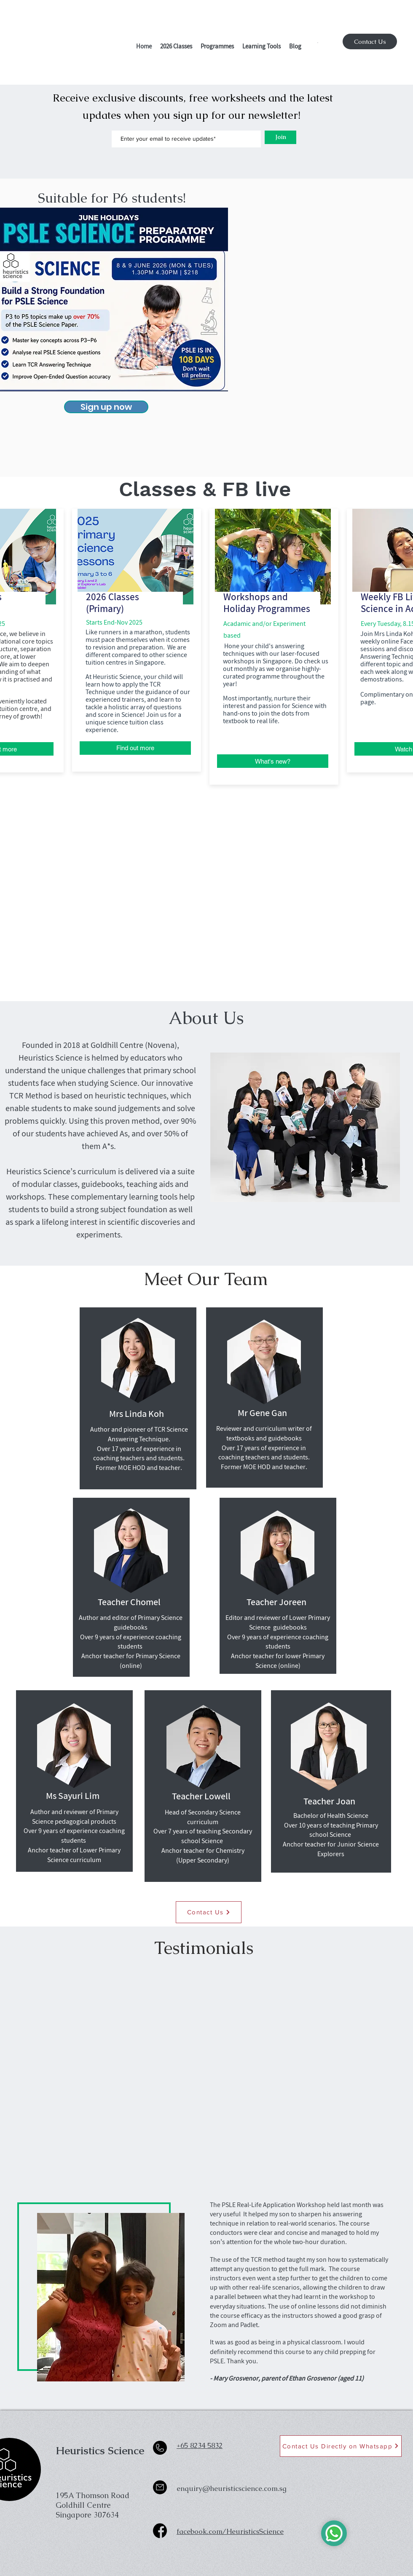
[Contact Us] (370, 41)
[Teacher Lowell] (201, 1798)
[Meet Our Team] (206, 1279)
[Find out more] (135, 748)
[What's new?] (272, 761)
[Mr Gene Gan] (262, 1414)
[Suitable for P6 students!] (111, 197)
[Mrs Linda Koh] (136, 1415)
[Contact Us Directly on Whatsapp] (341, 2446)
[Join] (280, 137)
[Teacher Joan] (329, 1803)
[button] (176, 47)
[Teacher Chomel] (129, 1603)
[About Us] (206, 1018)
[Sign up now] (106, 407)
